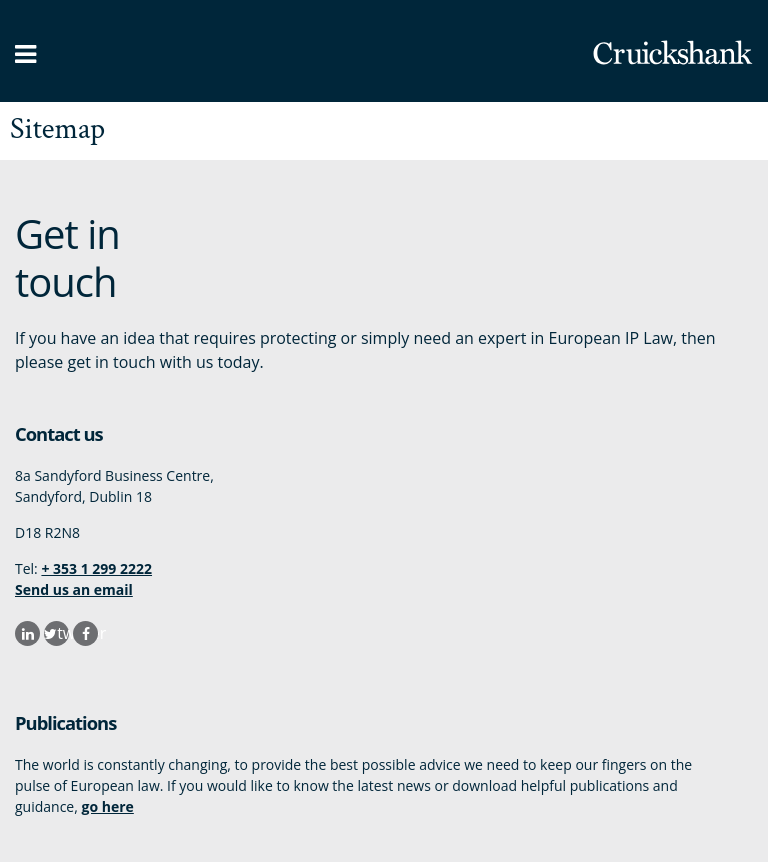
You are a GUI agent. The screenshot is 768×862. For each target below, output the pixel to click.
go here (107, 806)
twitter (63, 633)
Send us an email (74, 589)
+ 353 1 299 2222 (96, 568)
